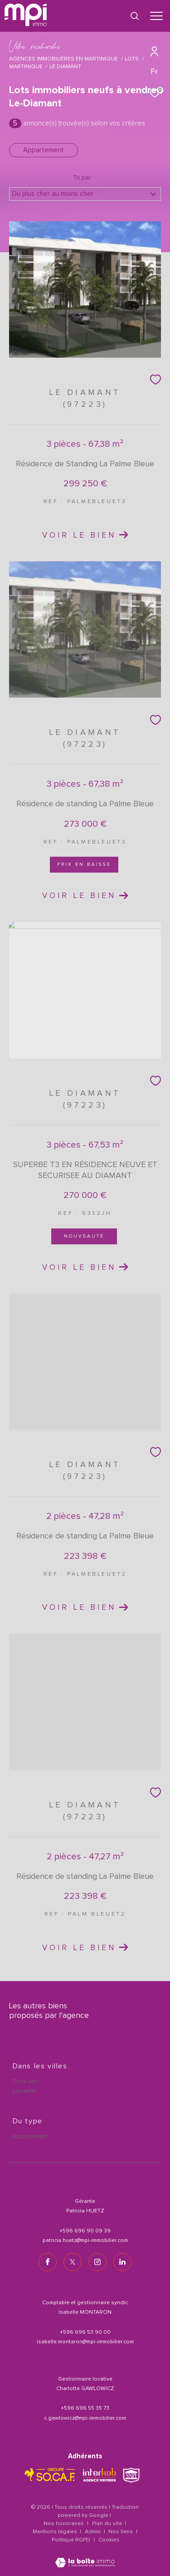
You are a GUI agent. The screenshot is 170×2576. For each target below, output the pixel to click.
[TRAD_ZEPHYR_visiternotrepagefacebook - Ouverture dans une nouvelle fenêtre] (48, 2262)
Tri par (82, 178)
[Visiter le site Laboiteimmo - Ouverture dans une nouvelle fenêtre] (85, 2556)
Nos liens (121, 2532)
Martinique (26, 67)
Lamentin (24, 2091)
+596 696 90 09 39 (85, 2231)
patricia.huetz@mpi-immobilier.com (85, 2240)
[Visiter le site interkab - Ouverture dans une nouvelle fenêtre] (99, 2475)
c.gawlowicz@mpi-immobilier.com (85, 2418)
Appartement (43, 150)
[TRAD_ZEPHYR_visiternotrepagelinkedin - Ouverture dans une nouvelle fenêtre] (122, 2262)
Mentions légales (55, 2532)
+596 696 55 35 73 (85, 2408)
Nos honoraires (64, 2523)
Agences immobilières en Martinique (63, 59)
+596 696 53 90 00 (85, 2332)
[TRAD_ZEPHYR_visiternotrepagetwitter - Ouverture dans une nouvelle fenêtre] (72, 2262)
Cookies (109, 2540)
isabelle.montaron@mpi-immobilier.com (85, 2342)
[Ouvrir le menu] (156, 16)
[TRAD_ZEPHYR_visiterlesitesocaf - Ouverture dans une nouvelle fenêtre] (50, 2474)
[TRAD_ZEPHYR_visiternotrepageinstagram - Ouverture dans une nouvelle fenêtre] (97, 2262)
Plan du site (107, 2523)
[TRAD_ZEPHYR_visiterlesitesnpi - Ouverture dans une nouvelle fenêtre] (131, 2475)
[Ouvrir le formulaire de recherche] (135, 16)
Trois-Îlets (26, 2082)
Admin (93, 2532)
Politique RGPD (71, 2540)
